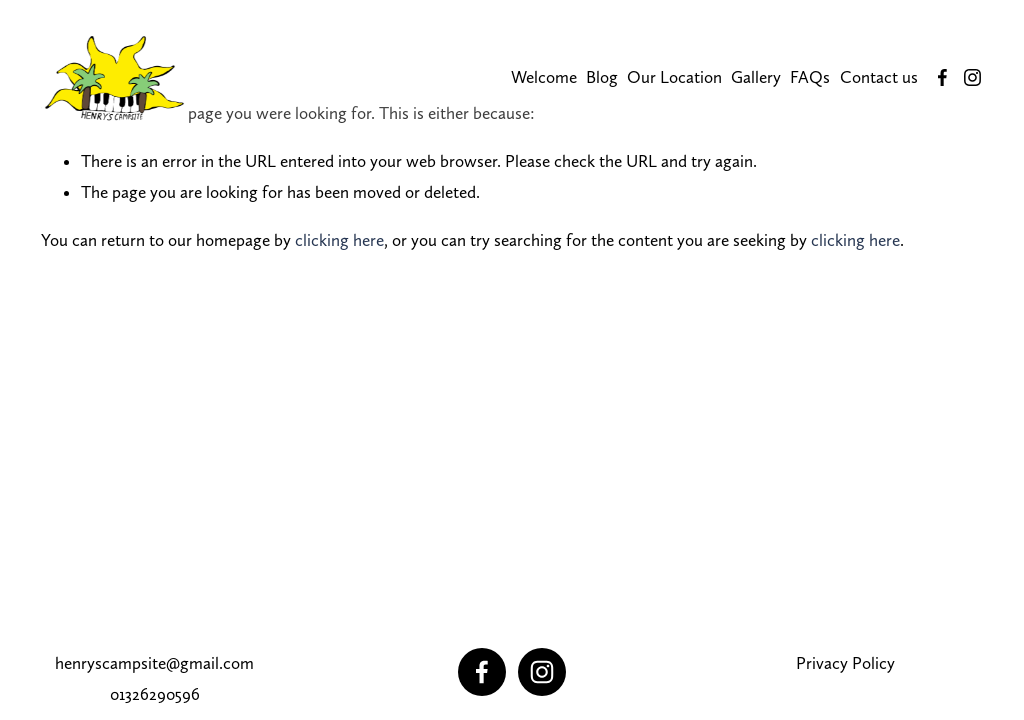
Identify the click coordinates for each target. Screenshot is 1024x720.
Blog (602, 77)
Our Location (674, 77)
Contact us (879, 77)
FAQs (810, 77)
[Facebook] (942, 77)
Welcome (544, 77)
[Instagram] (972, 77)
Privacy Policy (845, 663)
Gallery (756, 77)
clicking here (339, 240)
